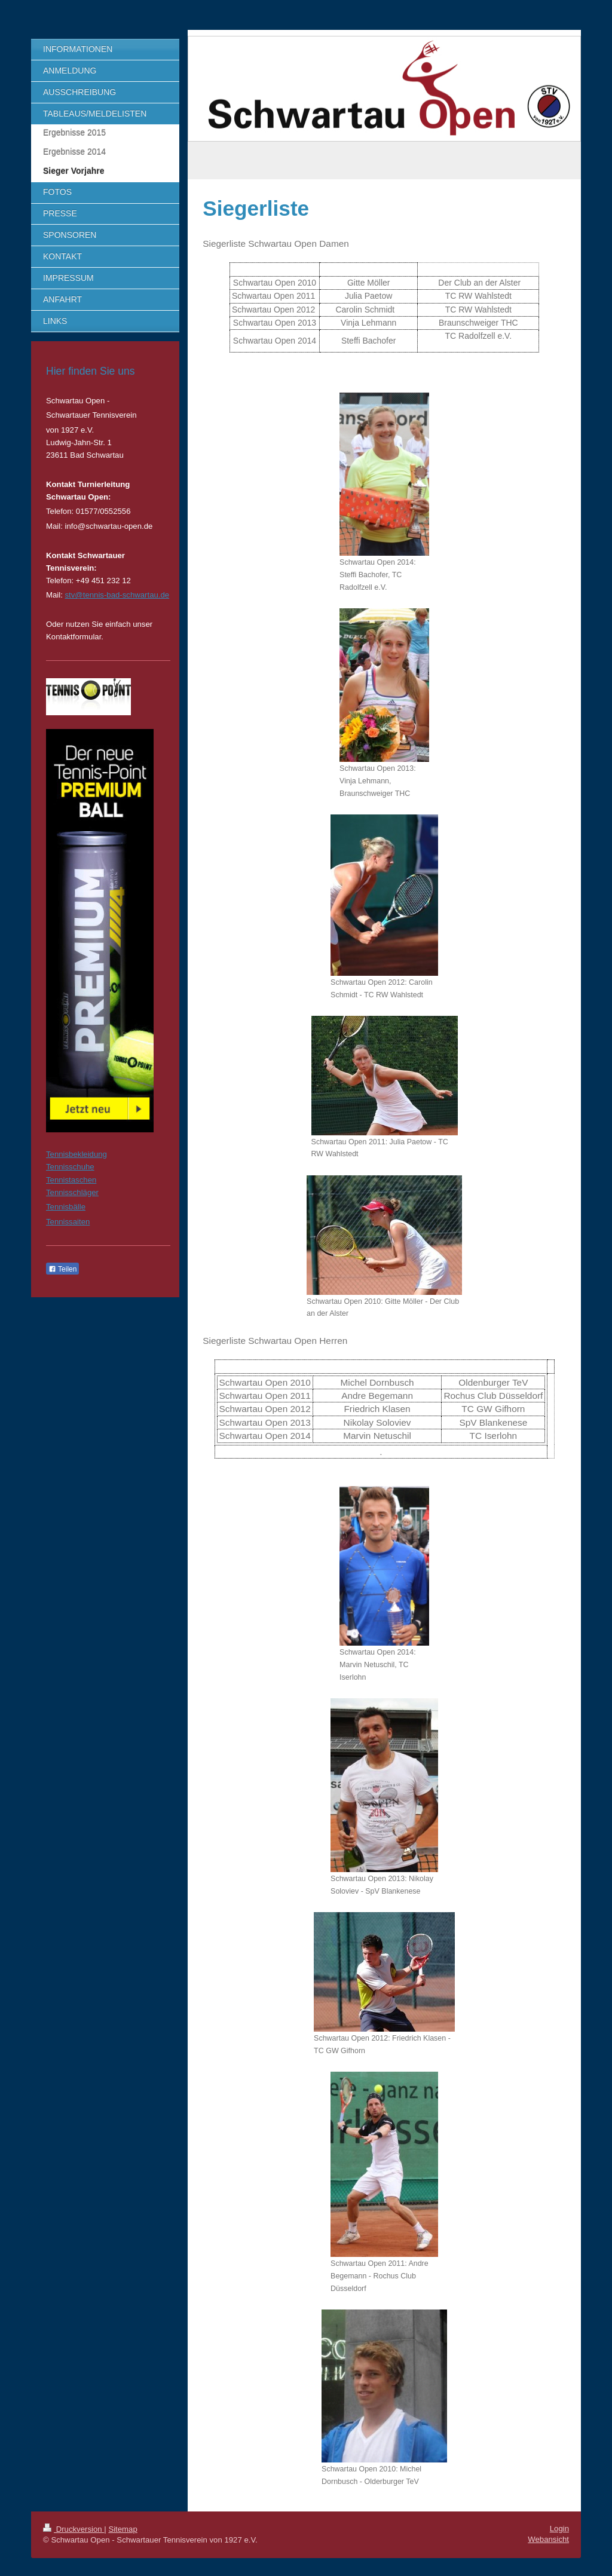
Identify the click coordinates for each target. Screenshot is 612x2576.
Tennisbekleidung (76, 1154)
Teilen (62, 1269)
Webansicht (548, 2539)
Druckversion (73, 2529)
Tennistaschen (71, 1179)
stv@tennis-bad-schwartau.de (117, 594)
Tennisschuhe (70, 1166)
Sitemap (122, 2529)
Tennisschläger (72, 1192)
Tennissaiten (68, 1221)
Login (559, 2528)
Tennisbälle (65, 1206)
